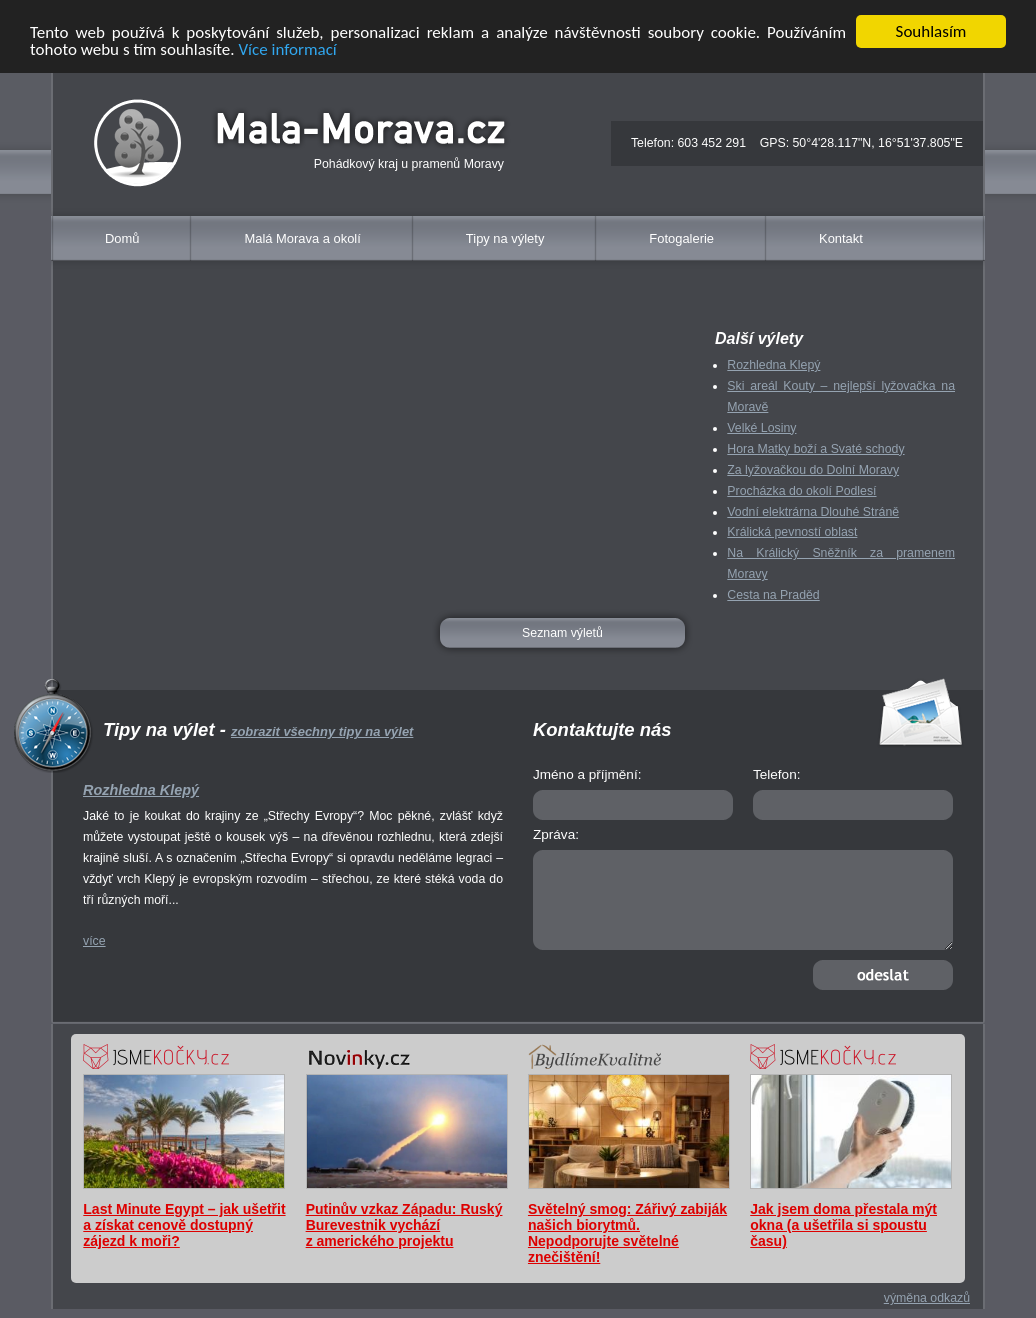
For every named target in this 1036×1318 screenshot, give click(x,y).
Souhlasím (931, 31)
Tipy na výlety (505, 238)
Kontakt (841, 238)
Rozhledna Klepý (773, 365)
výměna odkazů (927, 1298)
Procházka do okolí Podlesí (801, 490)
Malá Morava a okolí (302, 238)
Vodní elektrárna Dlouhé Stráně (813, 511)
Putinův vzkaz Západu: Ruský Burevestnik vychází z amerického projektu (404, 1225)
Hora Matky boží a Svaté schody (815, 449)
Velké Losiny (761, 428)
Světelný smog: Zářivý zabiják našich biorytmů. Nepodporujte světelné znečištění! (627, 1233)
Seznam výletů (562, 633)
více (94, 941)
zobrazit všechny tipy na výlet (322, 731)
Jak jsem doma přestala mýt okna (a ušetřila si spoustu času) (843, 1225)
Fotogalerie (681, 238)
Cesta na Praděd (773, 595)
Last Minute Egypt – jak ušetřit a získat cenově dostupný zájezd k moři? (184, 1225)
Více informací (287, 48)
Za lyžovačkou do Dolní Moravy (813, 470)
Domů (122, 238)
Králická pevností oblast (792, 532)
